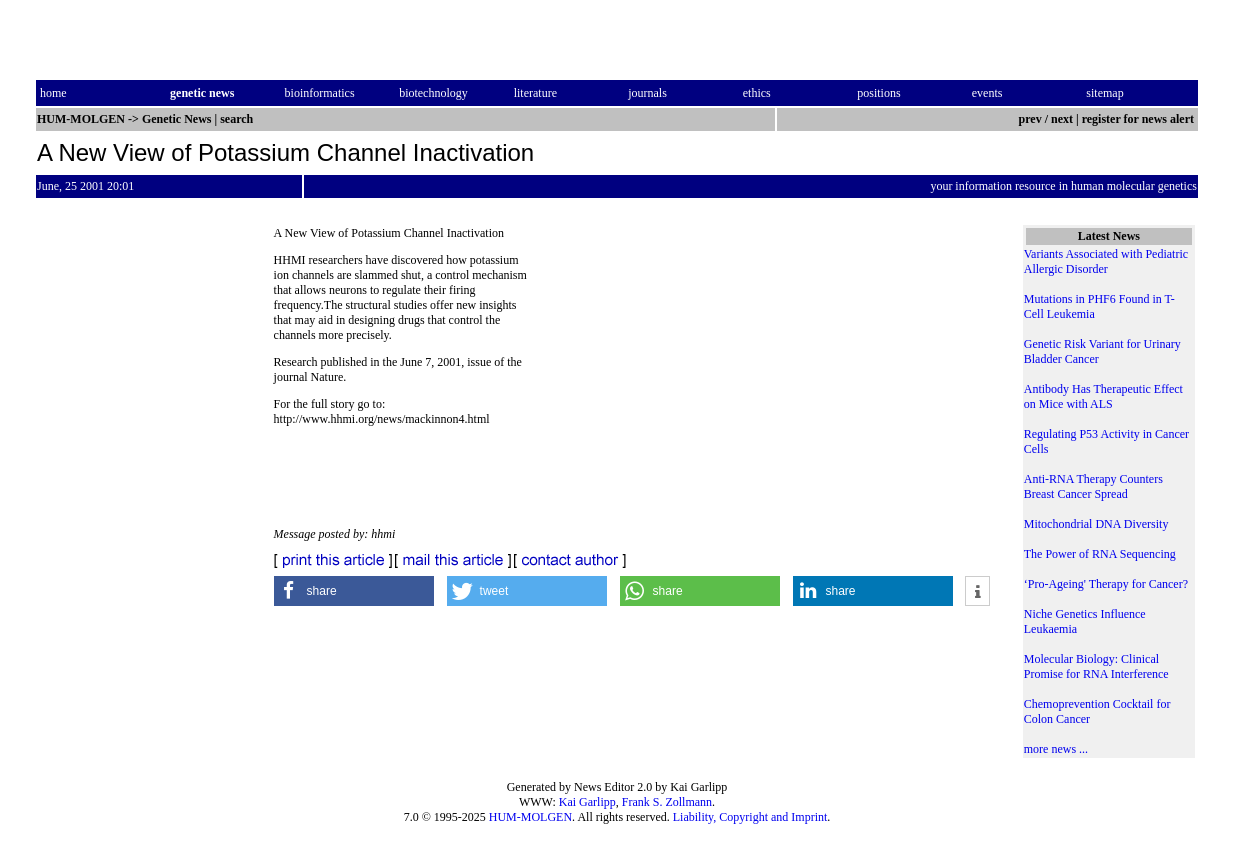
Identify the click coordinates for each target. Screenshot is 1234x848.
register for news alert (1139, 119)
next (1062, 119)
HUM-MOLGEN (530, 817)
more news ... (1056, 749)
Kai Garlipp (587, 802)
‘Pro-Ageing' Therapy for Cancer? (1106, 584)
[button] (354, 591)
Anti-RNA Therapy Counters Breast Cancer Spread (1093, 486)
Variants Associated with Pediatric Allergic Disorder (1106, 261)
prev (1030, 119)
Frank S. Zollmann (667, 802)
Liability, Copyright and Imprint (750, 817)
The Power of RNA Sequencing (1100, 554)
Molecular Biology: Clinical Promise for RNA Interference (1096, 666)
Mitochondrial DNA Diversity (1096, 524)
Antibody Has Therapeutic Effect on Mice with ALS (1103, 396)
